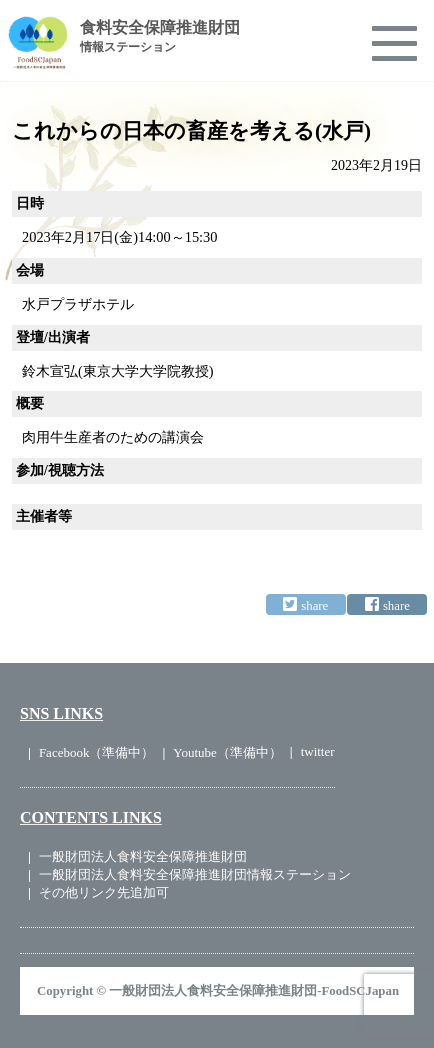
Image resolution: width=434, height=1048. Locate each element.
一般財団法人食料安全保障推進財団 (143, 856)
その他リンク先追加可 (104, 892)
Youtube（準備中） (227, 752)
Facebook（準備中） (97, 752)
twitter (318, 751)
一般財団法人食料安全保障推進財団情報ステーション (195, 874)
